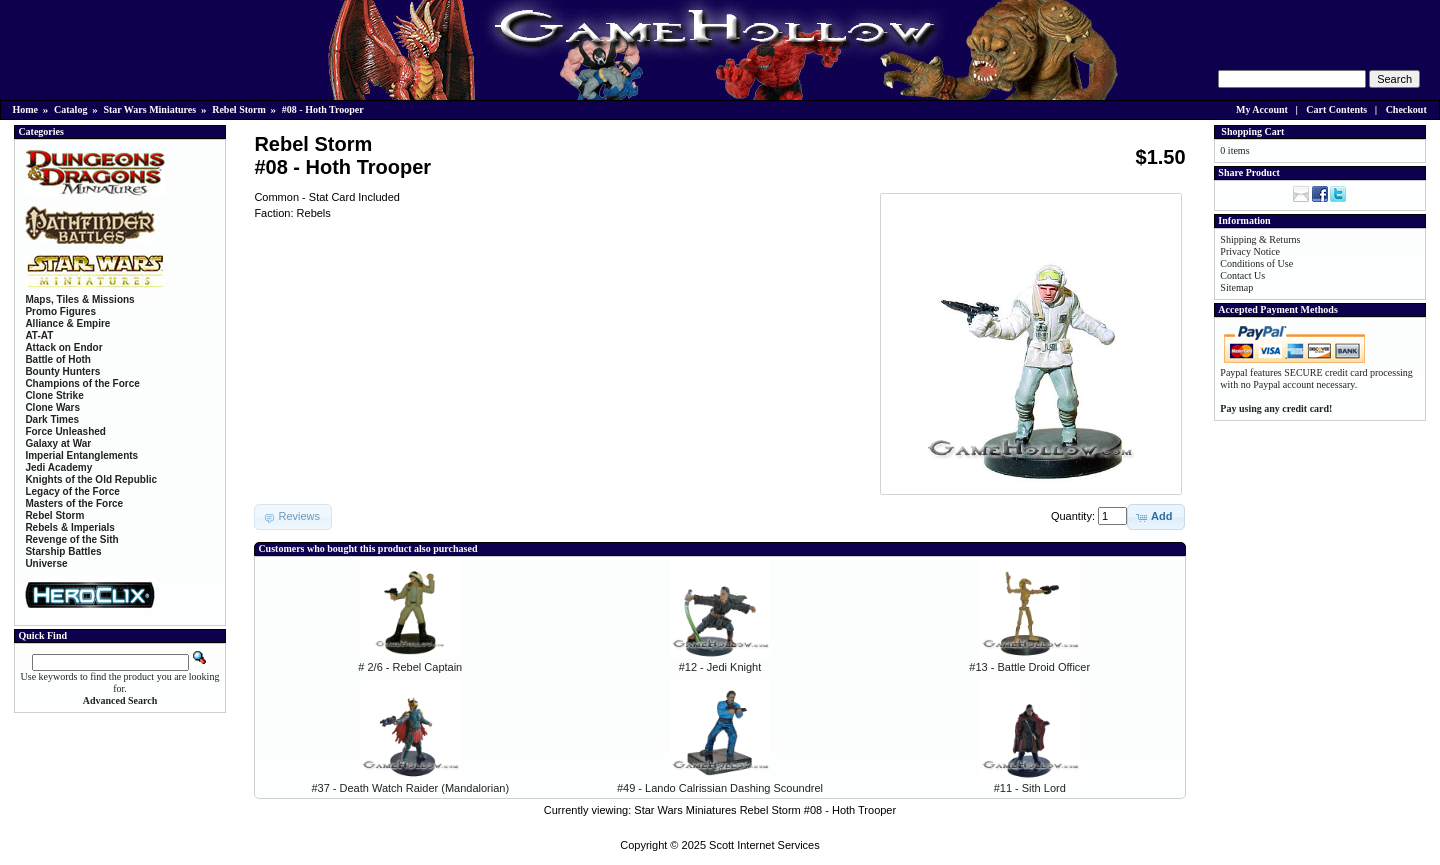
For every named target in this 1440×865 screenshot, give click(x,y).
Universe (46, 563)
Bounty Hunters (62, 371)
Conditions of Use (1256, 263)
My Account (1262, 109)
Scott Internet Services (764, 845)
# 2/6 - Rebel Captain (410, 667)
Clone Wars (52, 407)
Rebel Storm (239, 109)
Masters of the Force (74, 503)
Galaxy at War (58, 443)
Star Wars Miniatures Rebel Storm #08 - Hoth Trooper (765, 810)
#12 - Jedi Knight (720, 667)
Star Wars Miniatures (149, 109)
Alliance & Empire (67, 323)
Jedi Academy (58, 467)
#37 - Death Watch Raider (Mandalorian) (410, 788)
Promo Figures (60, 311)
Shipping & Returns (1260, 239)
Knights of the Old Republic (91, 479)
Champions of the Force (82, 383)
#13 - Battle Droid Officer (1029, 667)
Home (26, 109)
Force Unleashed (65, 431)
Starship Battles (63, 551)
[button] (1155, 517)
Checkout (1406, 109)
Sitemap (1236, 287)
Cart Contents (1336, 109)
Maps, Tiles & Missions (79, 299)
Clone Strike (54, 395)
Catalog (70, 109)
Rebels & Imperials (69, 527)
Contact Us (1242, 275)
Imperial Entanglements (81, 455)
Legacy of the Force (72, 491)
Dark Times (52, 419)
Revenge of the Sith (71, 539)
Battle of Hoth (58, 359)
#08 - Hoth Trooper (323, 109)
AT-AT (39, 335)
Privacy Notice (1250, 251)
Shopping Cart (1252, 131)
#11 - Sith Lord (1030, 788)
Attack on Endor (63, 347)
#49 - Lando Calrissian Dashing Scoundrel (720, 788)
